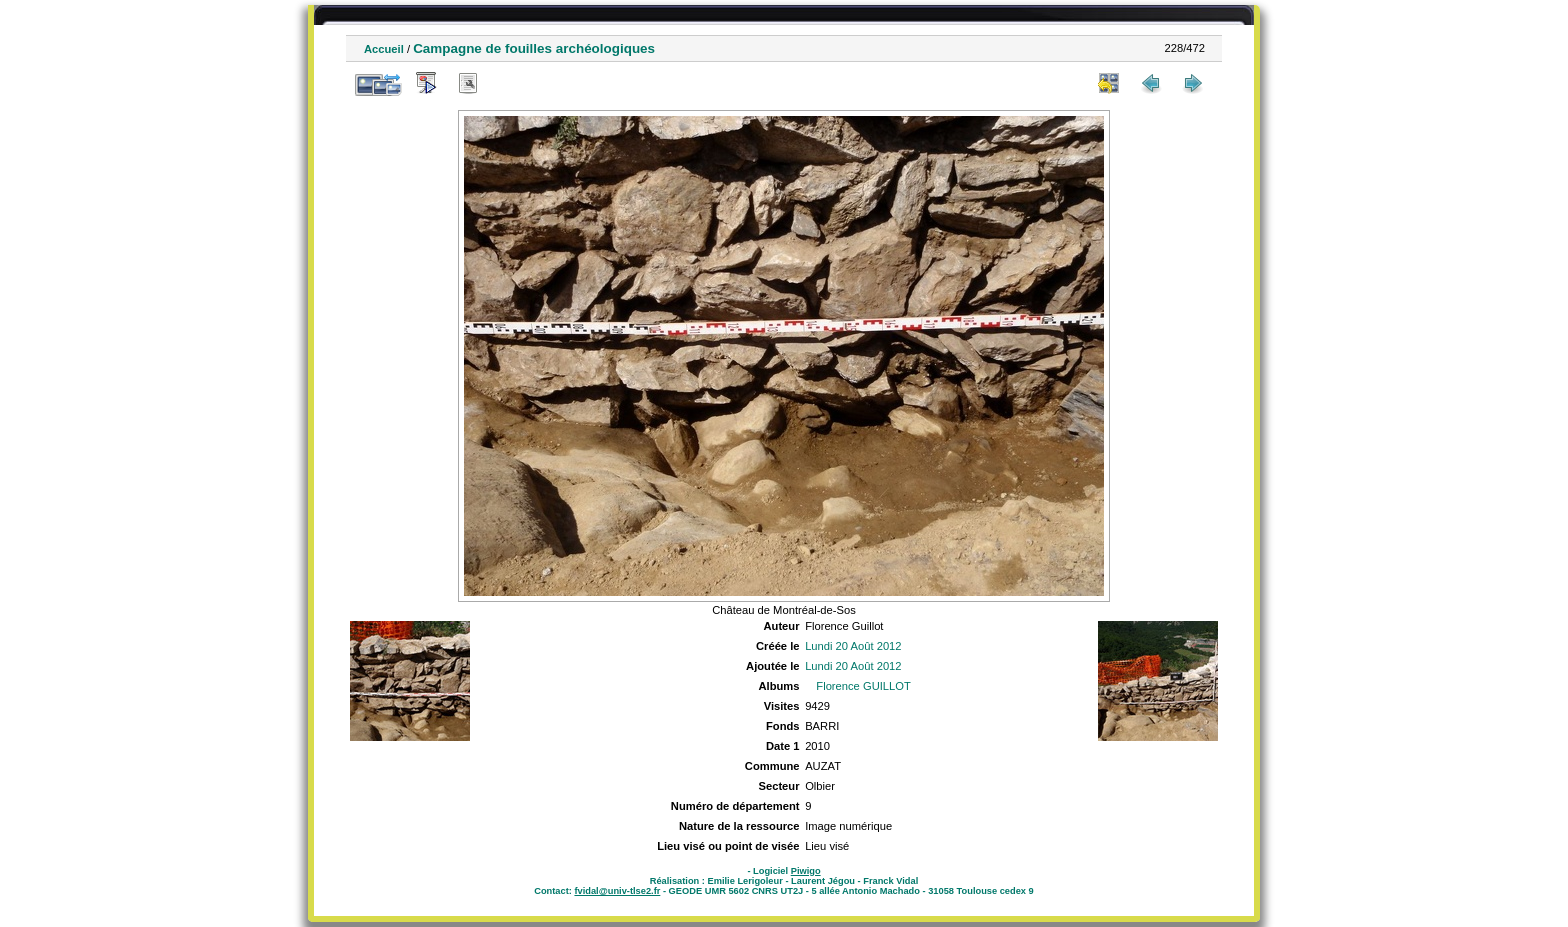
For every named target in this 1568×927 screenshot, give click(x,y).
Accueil (384, 49)
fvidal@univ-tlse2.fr (617, 891)
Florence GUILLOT (863, 686)
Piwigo (806, 871)
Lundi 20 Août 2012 (853, 646)
